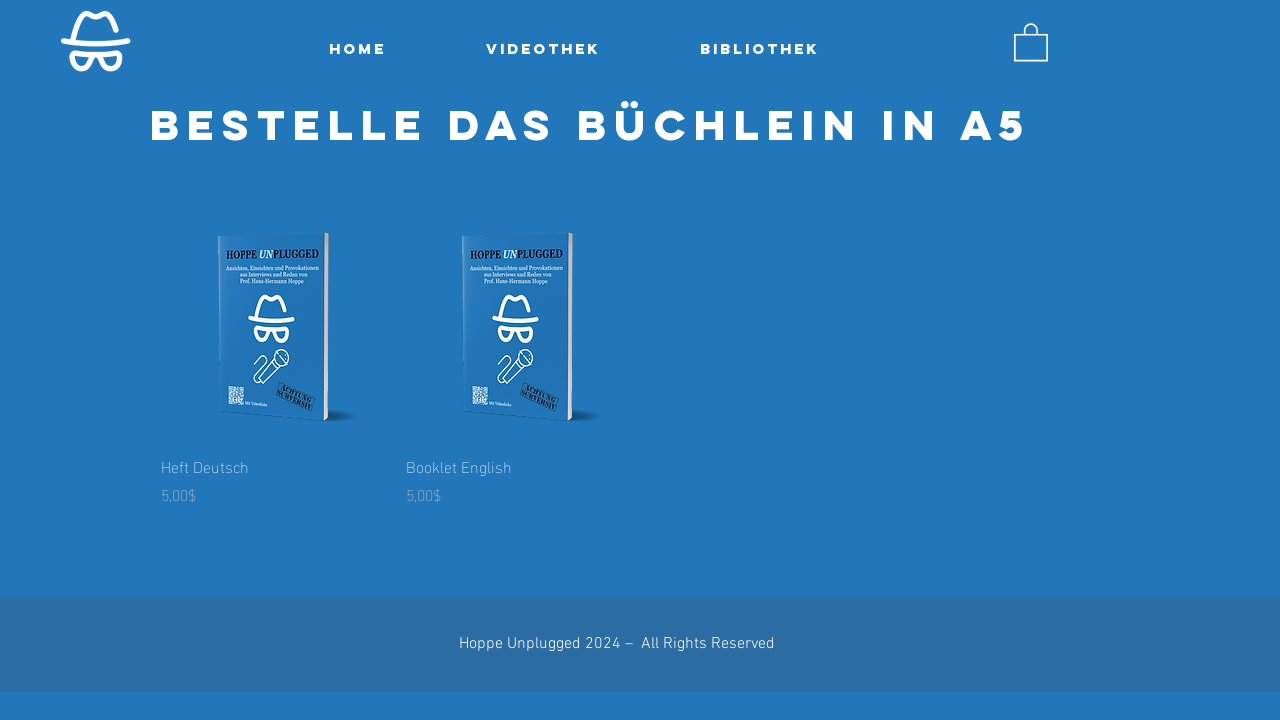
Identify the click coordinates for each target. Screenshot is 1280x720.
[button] (1031, 41)
